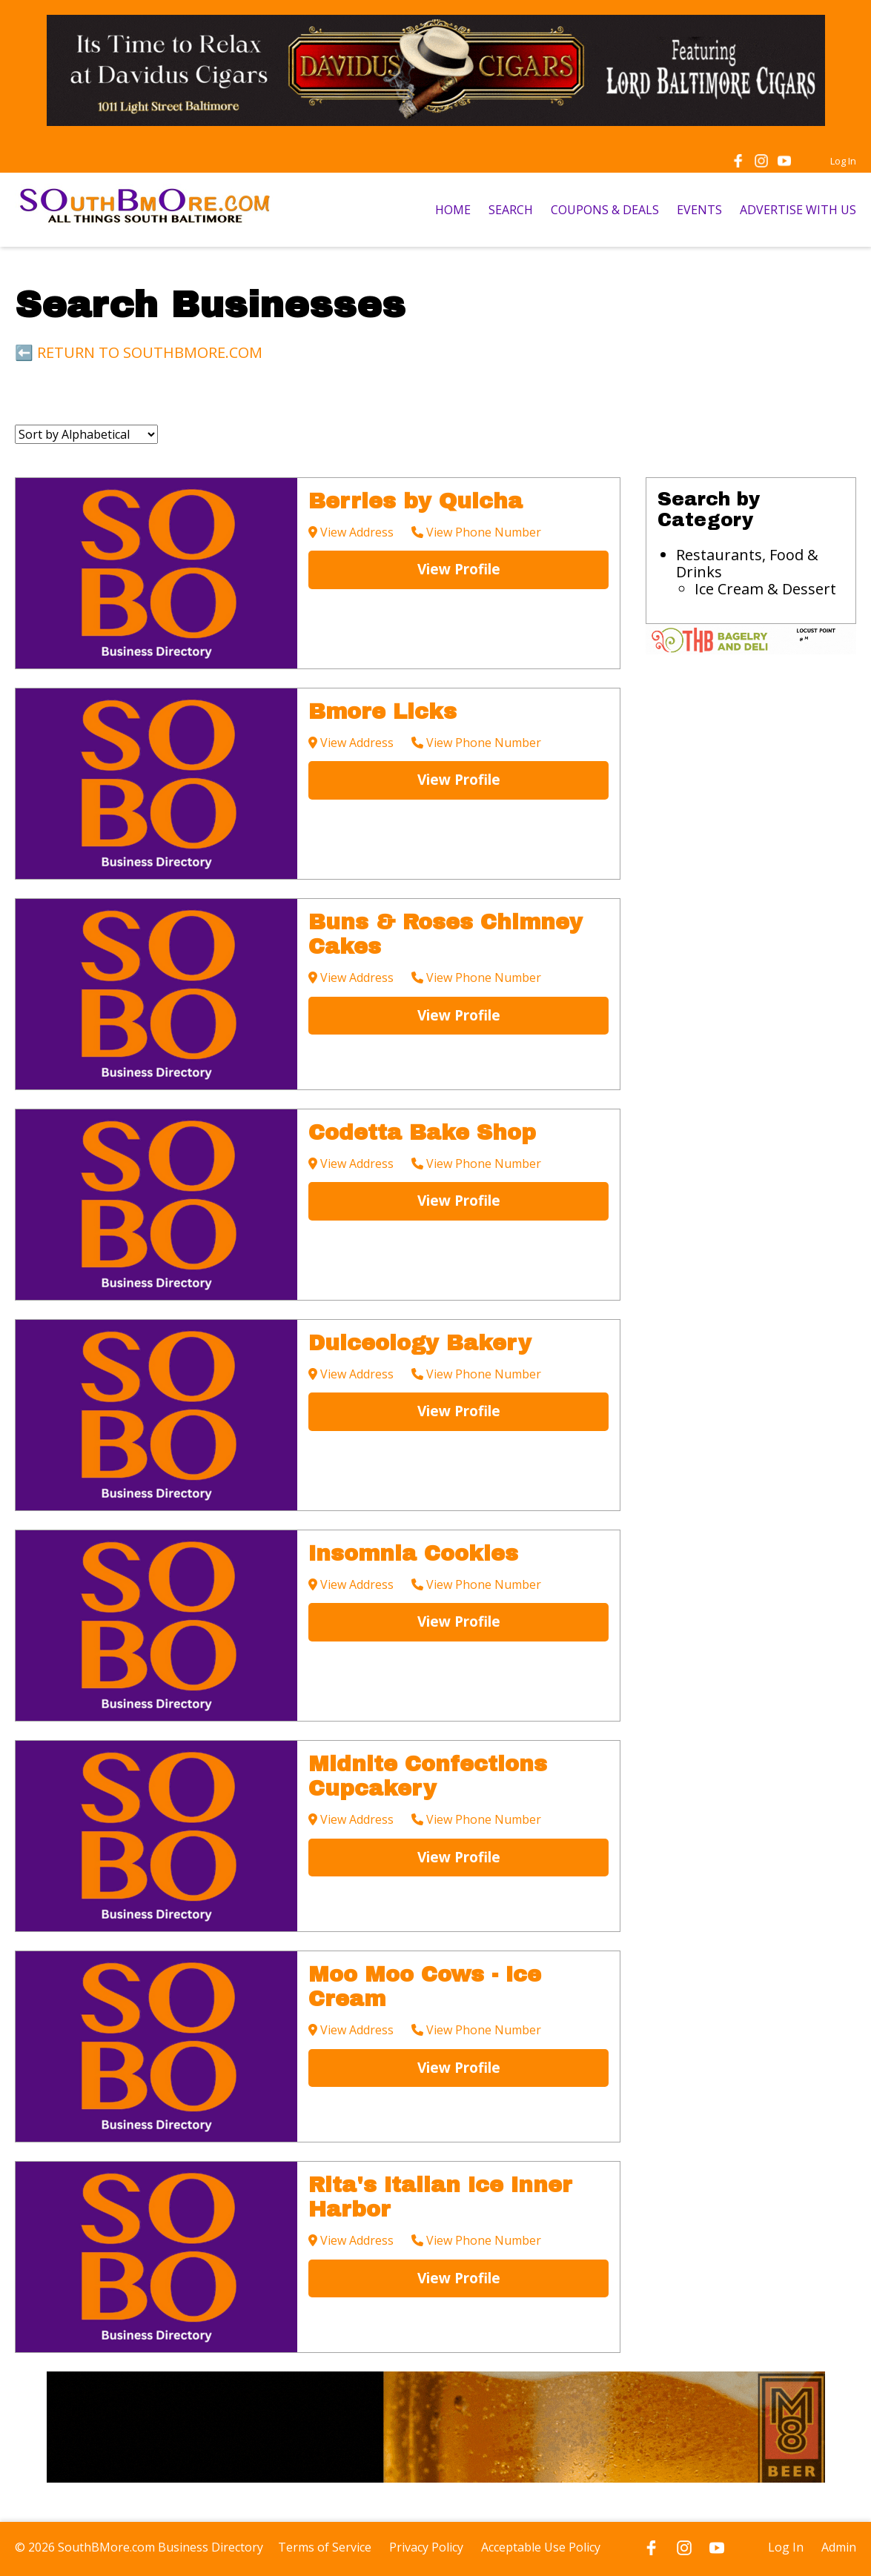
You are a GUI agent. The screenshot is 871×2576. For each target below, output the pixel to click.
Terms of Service (324, 2547)
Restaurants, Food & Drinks (747, 563)
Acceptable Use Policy (540, 2547)
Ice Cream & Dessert (765, 589)
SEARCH (511, 210)
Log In (843, 160)
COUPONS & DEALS (605, 210)
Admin (838, 2547)
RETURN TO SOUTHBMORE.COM (149, 352)
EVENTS (699, 210)
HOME (453, 210)
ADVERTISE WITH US (798, 210)
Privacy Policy (426, 2547)
